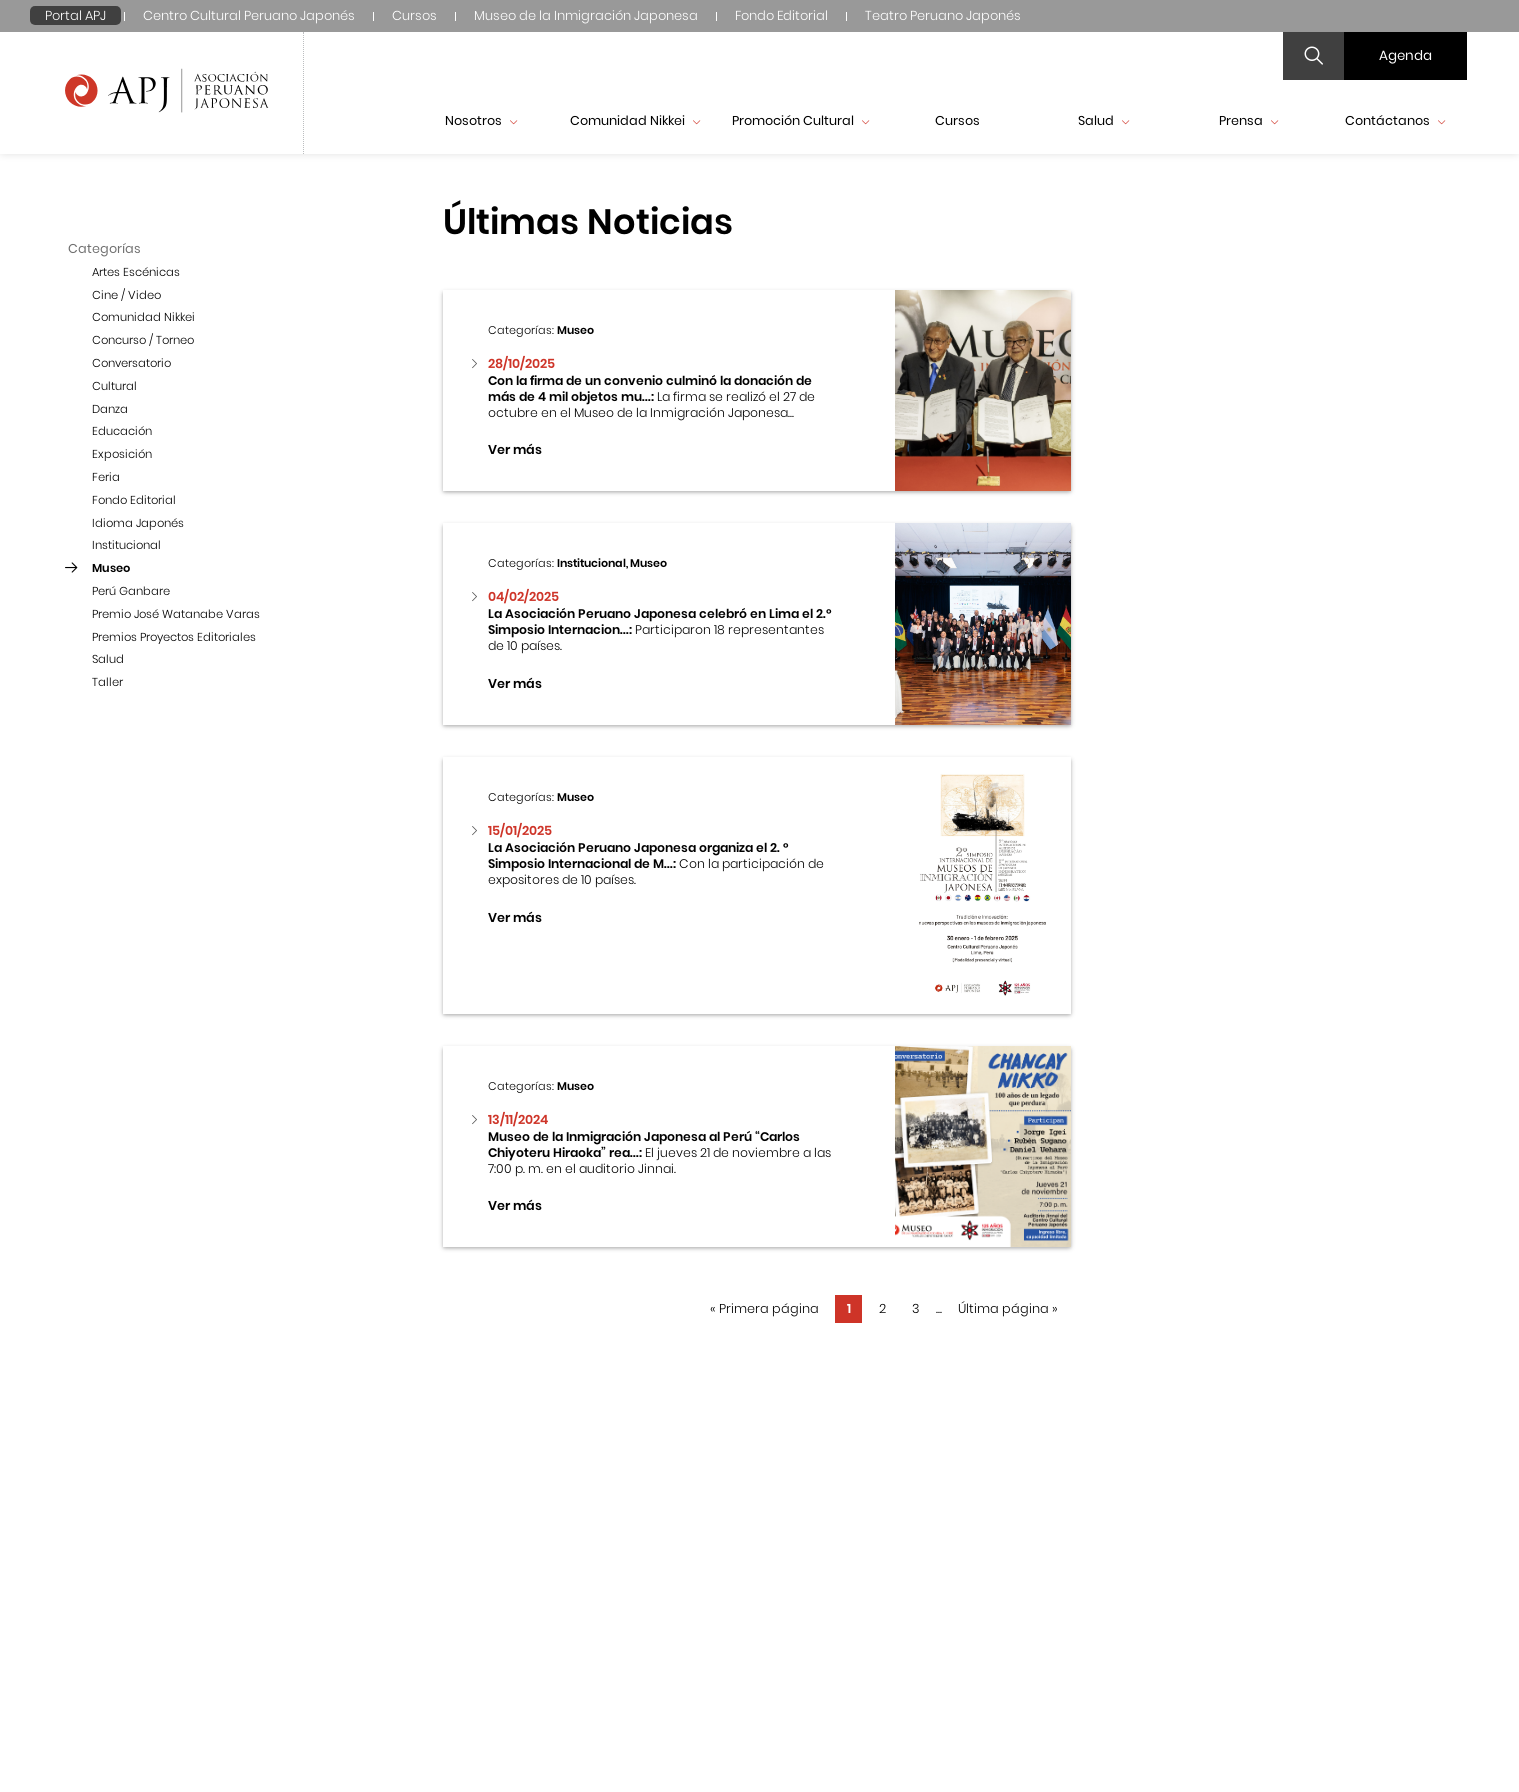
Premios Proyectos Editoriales (174, 637)
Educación (122, 431)
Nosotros (481, 120)
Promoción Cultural (800, 120)
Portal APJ (75, 15)
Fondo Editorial (781, 15)
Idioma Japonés (138, 523)
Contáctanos (1395, 120)
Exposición (122, 454)
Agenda (1405, 55)
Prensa (1248, 120)
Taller (107, 682)
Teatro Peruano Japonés (943, 15)
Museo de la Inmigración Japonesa (586, 15)
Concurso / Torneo (143, 340)
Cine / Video (126, 295)
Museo (111, 568)
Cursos (414, 15)
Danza (110, 409)
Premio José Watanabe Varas (176, 614)
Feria (106, 477)
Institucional (126, 545)
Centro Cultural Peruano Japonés (249, 15)
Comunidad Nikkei (635, 120)
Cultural (114, 386)
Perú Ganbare (131, 591)
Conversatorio (131, 363)
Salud (1103, 120)
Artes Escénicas (136, 272)
